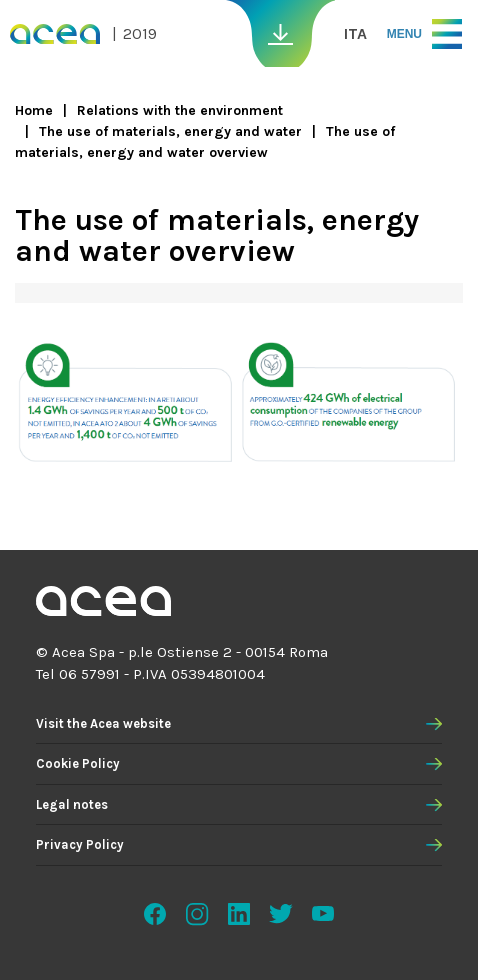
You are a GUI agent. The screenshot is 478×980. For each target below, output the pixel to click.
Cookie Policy (78, 763)
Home (34, 110)
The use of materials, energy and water (170, 131)
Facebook (155, 914)
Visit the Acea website (103, 723)
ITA (355, 33)
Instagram (197, 914)
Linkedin (239, 914)
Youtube (323, 914)
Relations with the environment (180, 110)
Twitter (281, 914)
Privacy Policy (80, 844)
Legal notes (72, 804)
